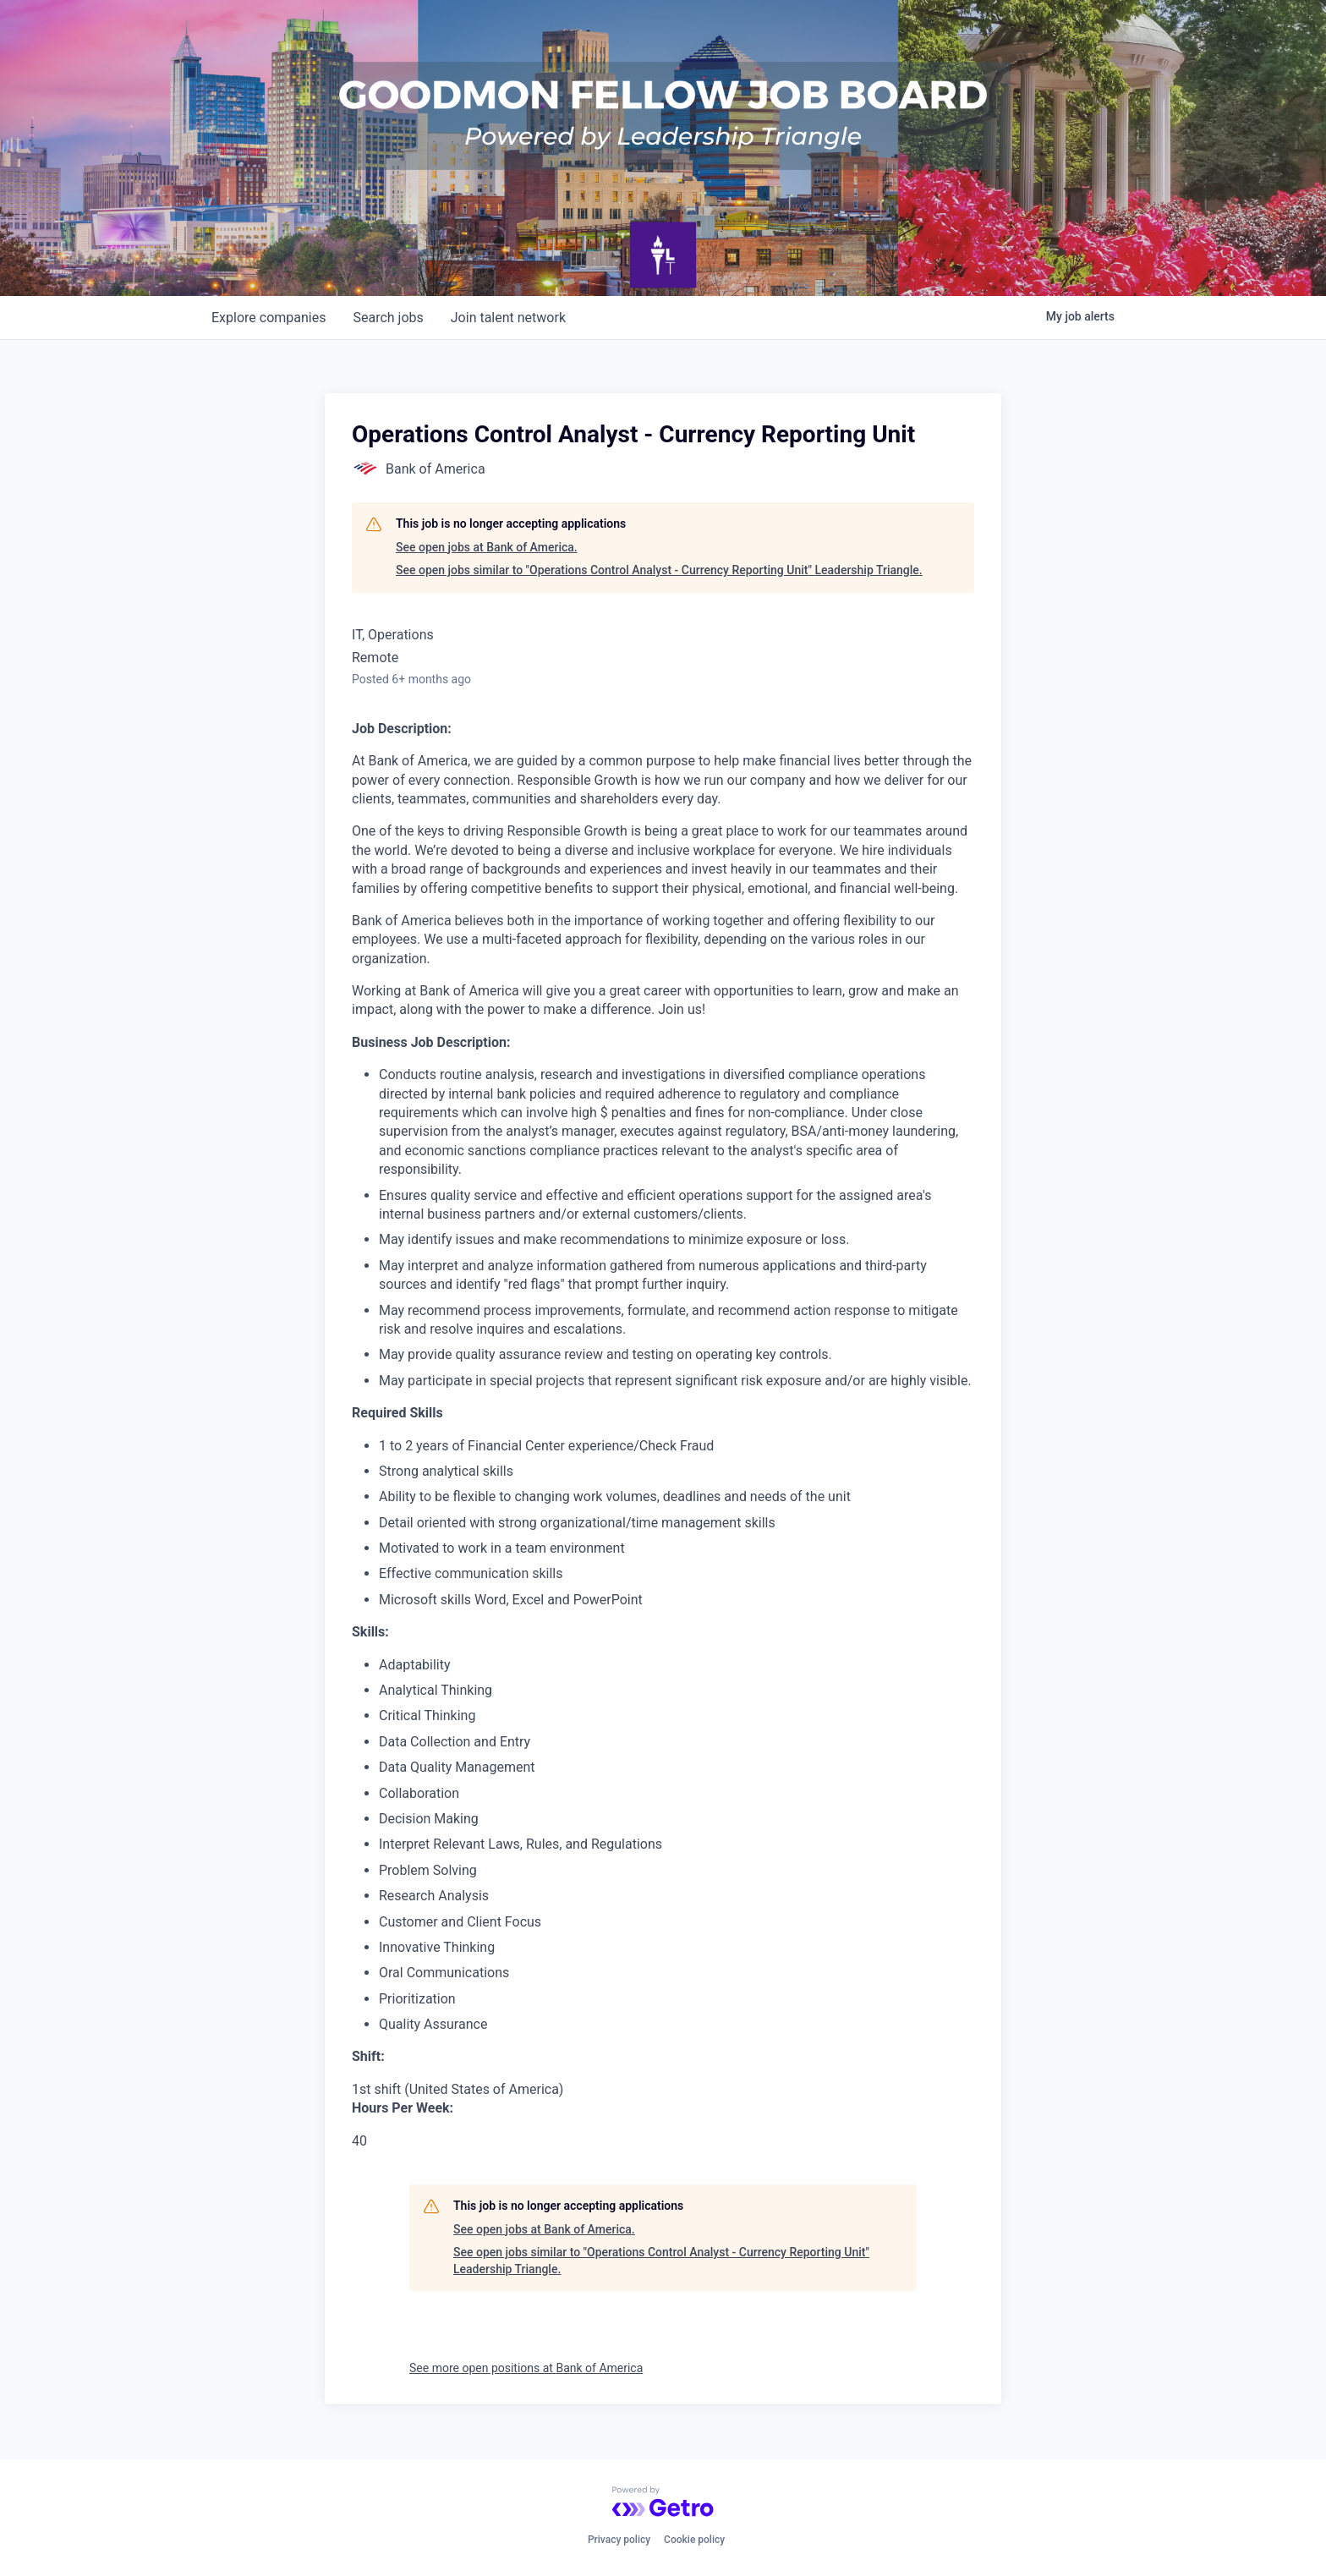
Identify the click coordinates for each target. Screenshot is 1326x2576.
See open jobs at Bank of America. (487, 547)
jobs (388, 318)
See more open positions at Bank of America (526, 2368)
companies (268, 318)
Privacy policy (619, 2540)
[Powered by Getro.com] (663, 2501)
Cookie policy (694, 2540)
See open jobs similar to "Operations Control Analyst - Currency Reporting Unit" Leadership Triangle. (659, 570)
